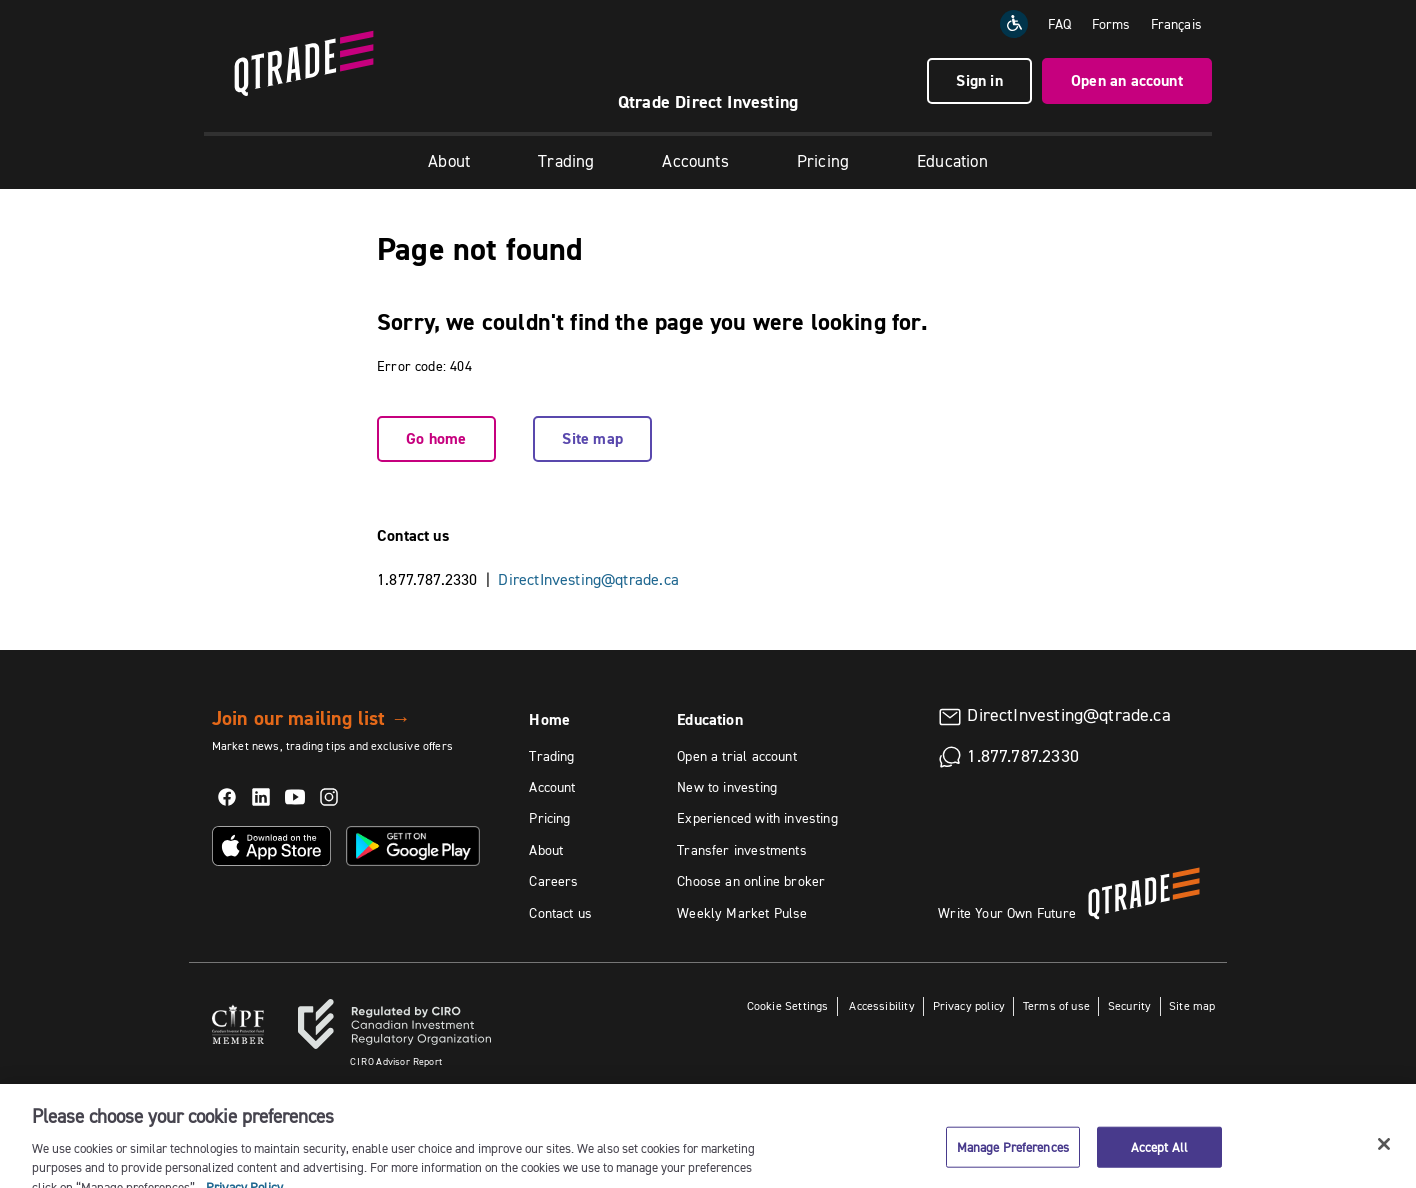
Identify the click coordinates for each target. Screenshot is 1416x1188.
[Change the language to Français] (1176, 24)
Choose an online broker (751, 881)
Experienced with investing (757, 818)
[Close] (1384, 1155)
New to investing (727, 787)
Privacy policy (969, 1005)
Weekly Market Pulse (742, 913)
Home (549, 719)
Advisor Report (396, 1061)
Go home (436, 438)
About (449, 161)
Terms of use (1056, 1005)
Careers (553, 881)
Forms (1111, 24)
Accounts (695, 161)
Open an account (1127, 80)
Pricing (823, 161)
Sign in (979, 80)
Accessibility (880, 1005)
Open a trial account (737, 756)
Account (552, 787)
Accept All (1159, 1158)
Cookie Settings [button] (788, 1005)
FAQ (1060, 24)
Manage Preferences (1013, 1158)
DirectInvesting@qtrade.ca (588, 579)
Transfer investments (742, 850)
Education (952, 161)
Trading (566, 161)
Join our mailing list (311, 718)
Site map (592, 438)
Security (1129, 1005)
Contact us (560, 913)
